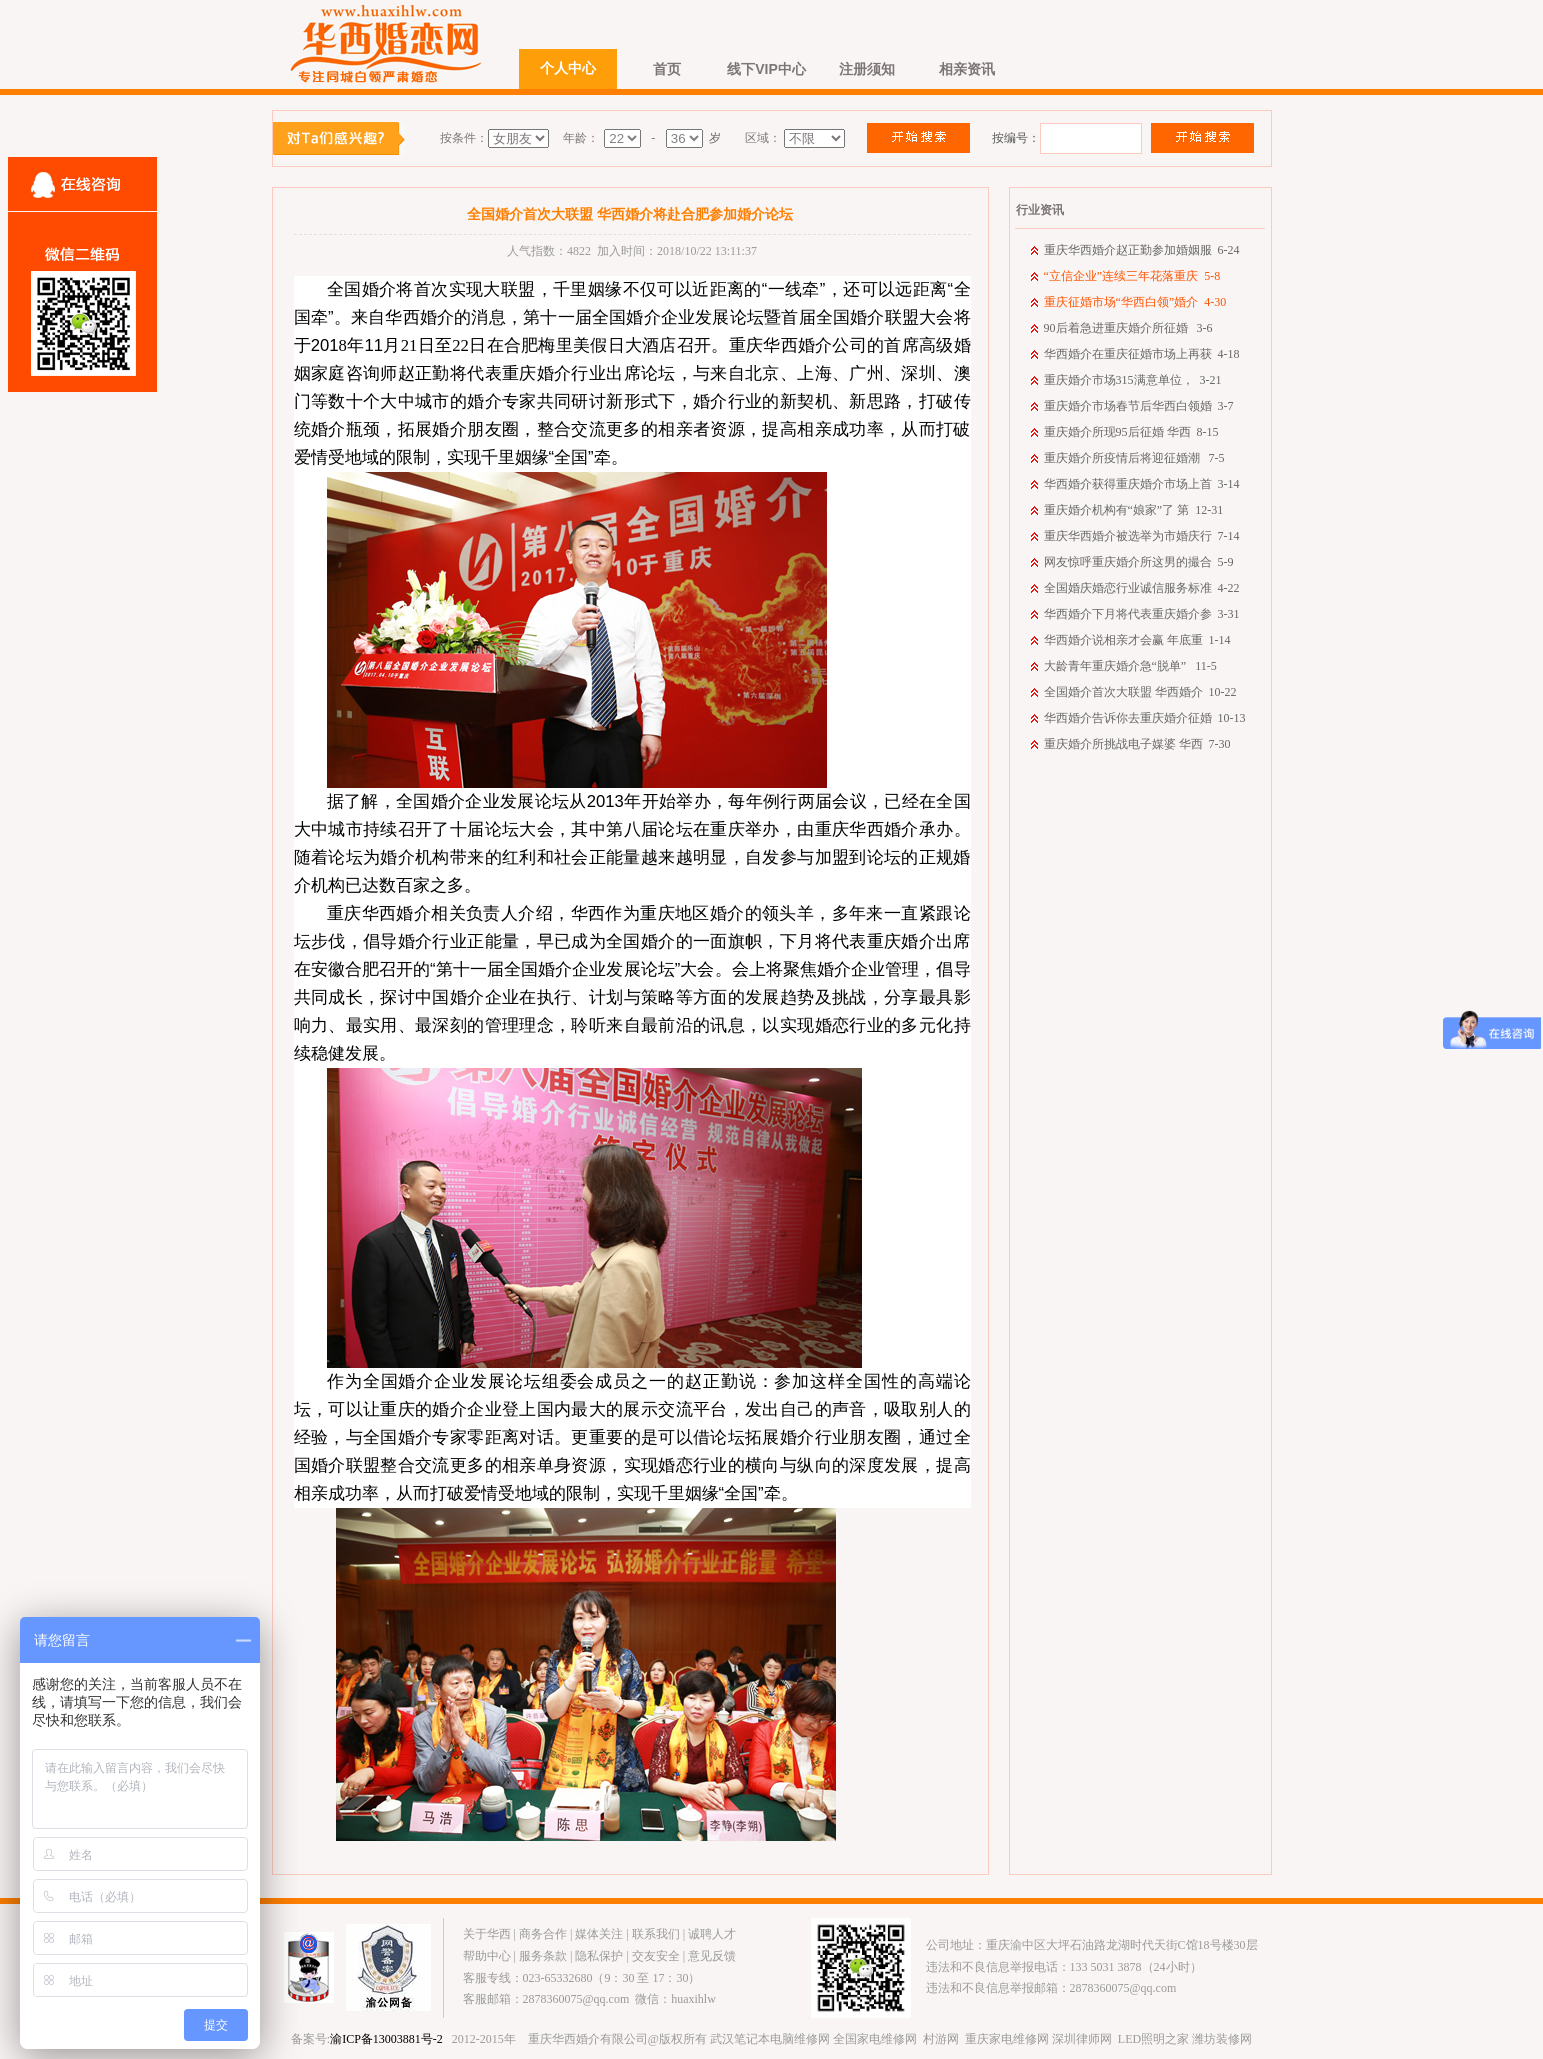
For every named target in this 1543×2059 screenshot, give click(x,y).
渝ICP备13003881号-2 (386, 2039)
